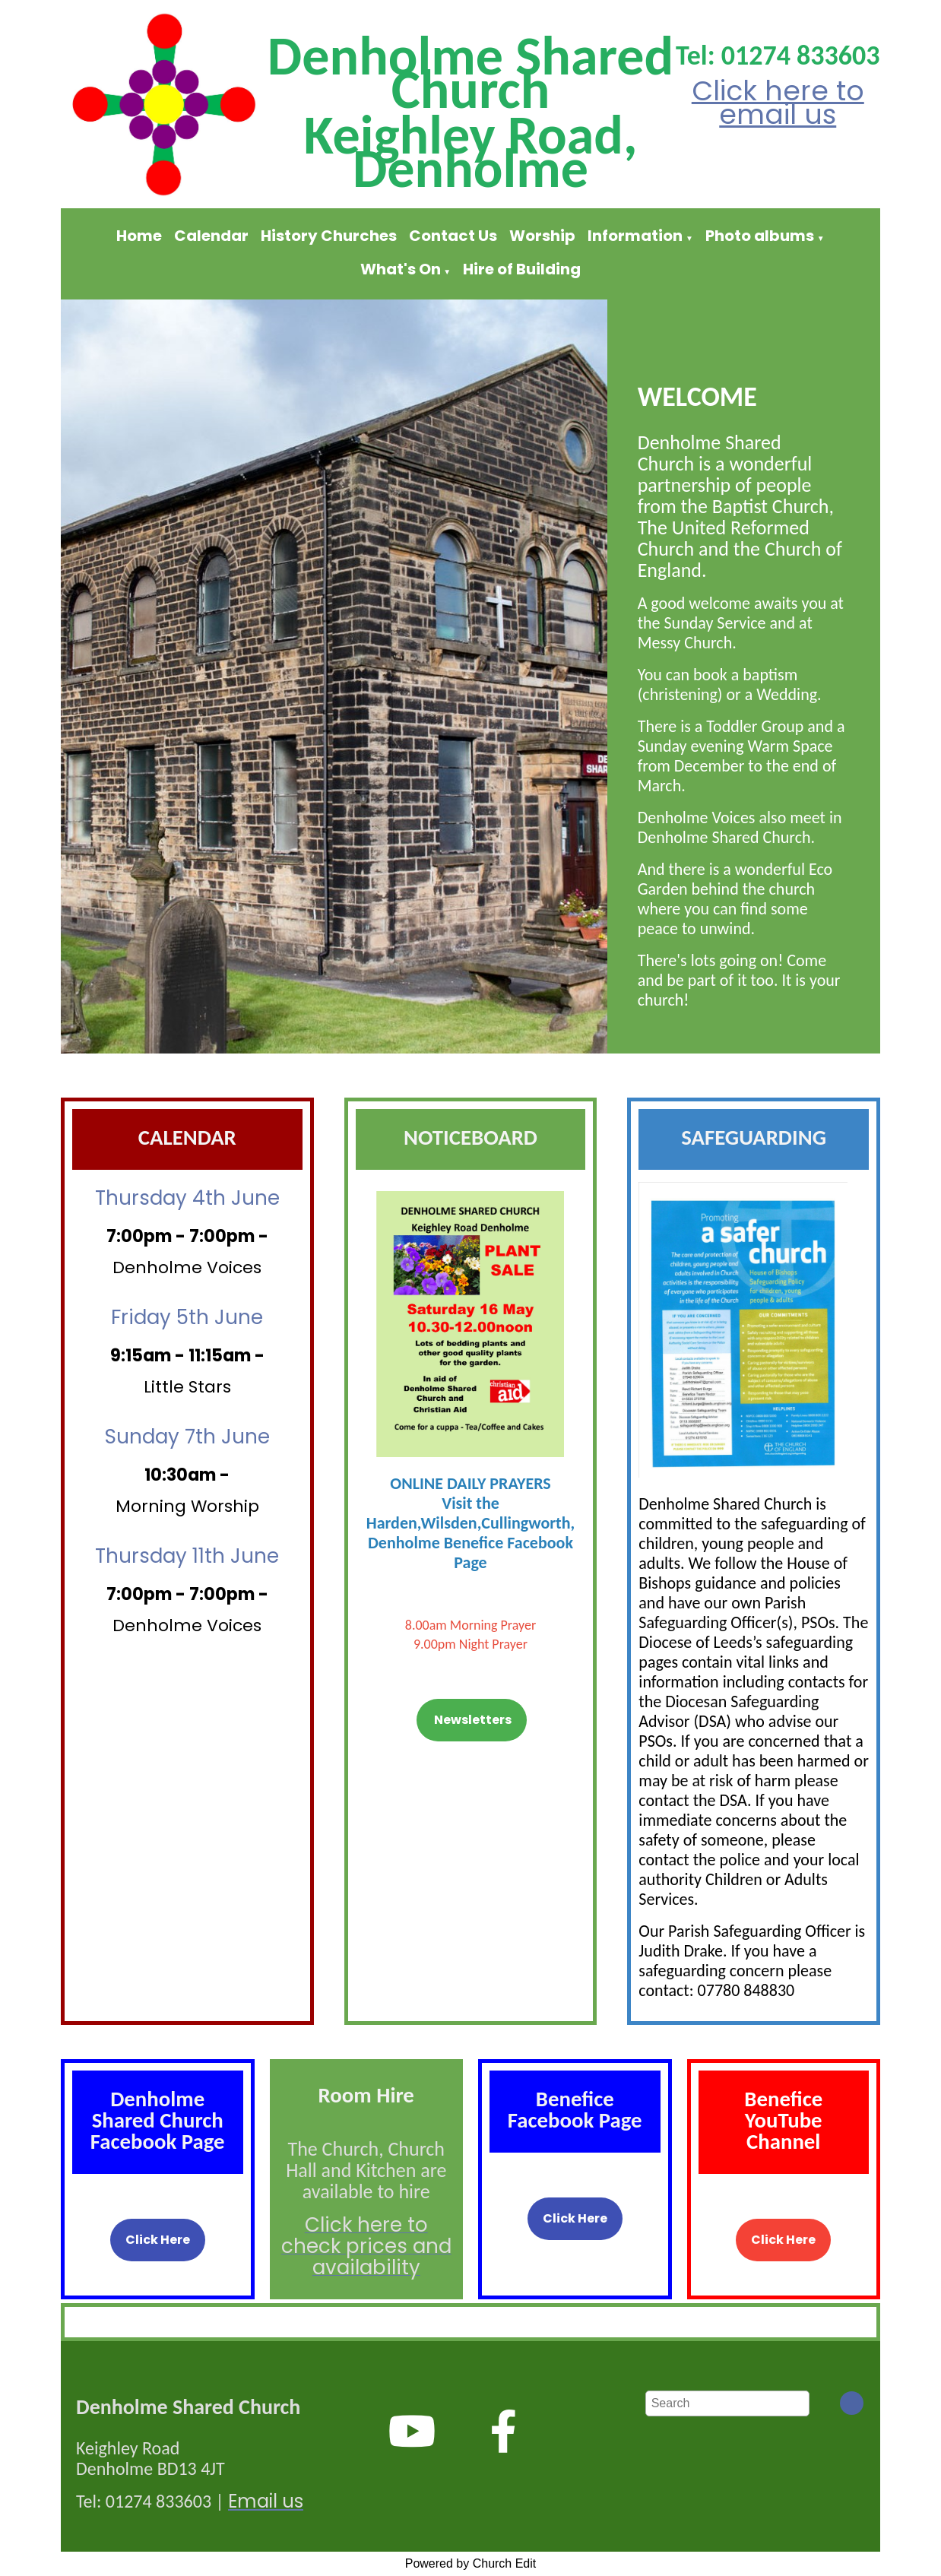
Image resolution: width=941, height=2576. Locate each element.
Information (635, 235)
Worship (542, 235)
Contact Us (453, 235)
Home (139, 235)
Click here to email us (778, 102)
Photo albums (759, 235)
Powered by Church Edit (471, 2563)
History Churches (329, 235)
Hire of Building (522, 269)
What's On (400, 269)
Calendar (211, 235)
